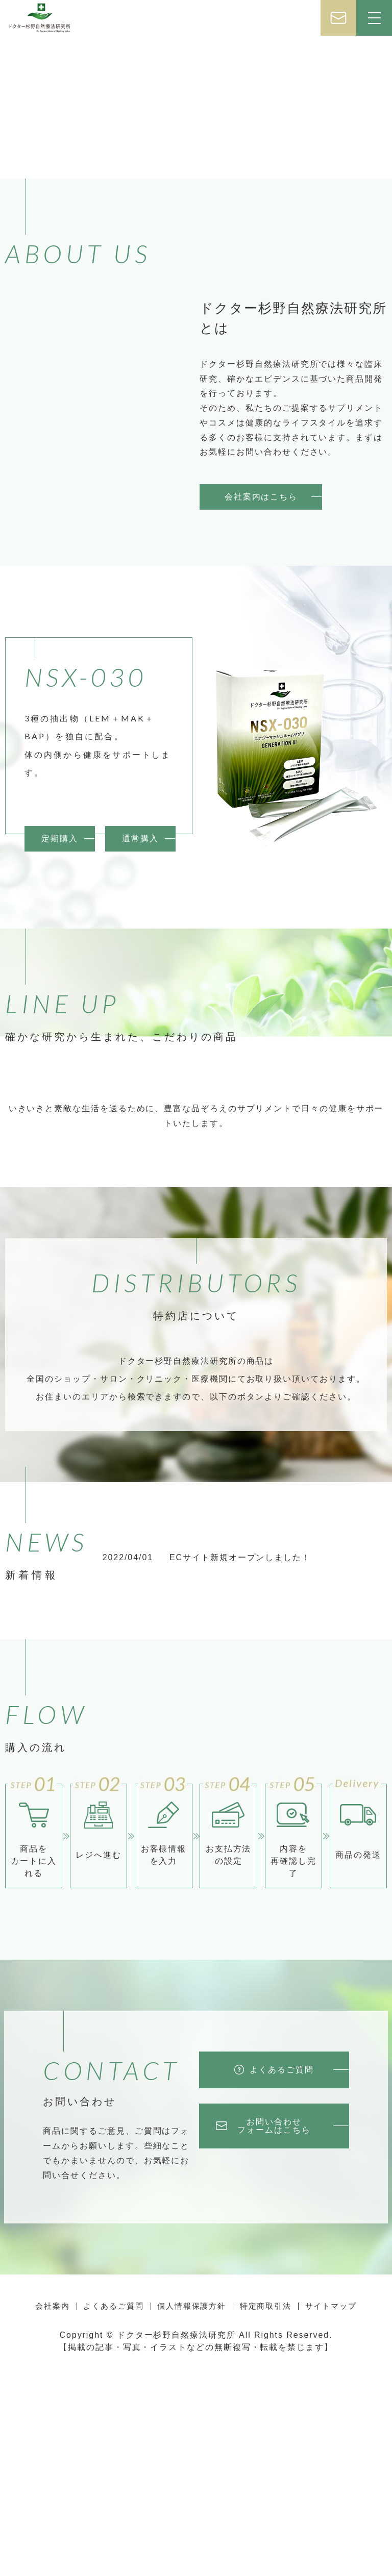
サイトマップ (330, 2520)
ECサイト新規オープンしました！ (240, 1774)
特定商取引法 (265, 2520)
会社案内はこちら (261, 496)
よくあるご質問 (113, 2520)
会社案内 (53, 2520)
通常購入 (140, 932)
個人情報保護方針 (191, 2520)
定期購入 (59, 932)
